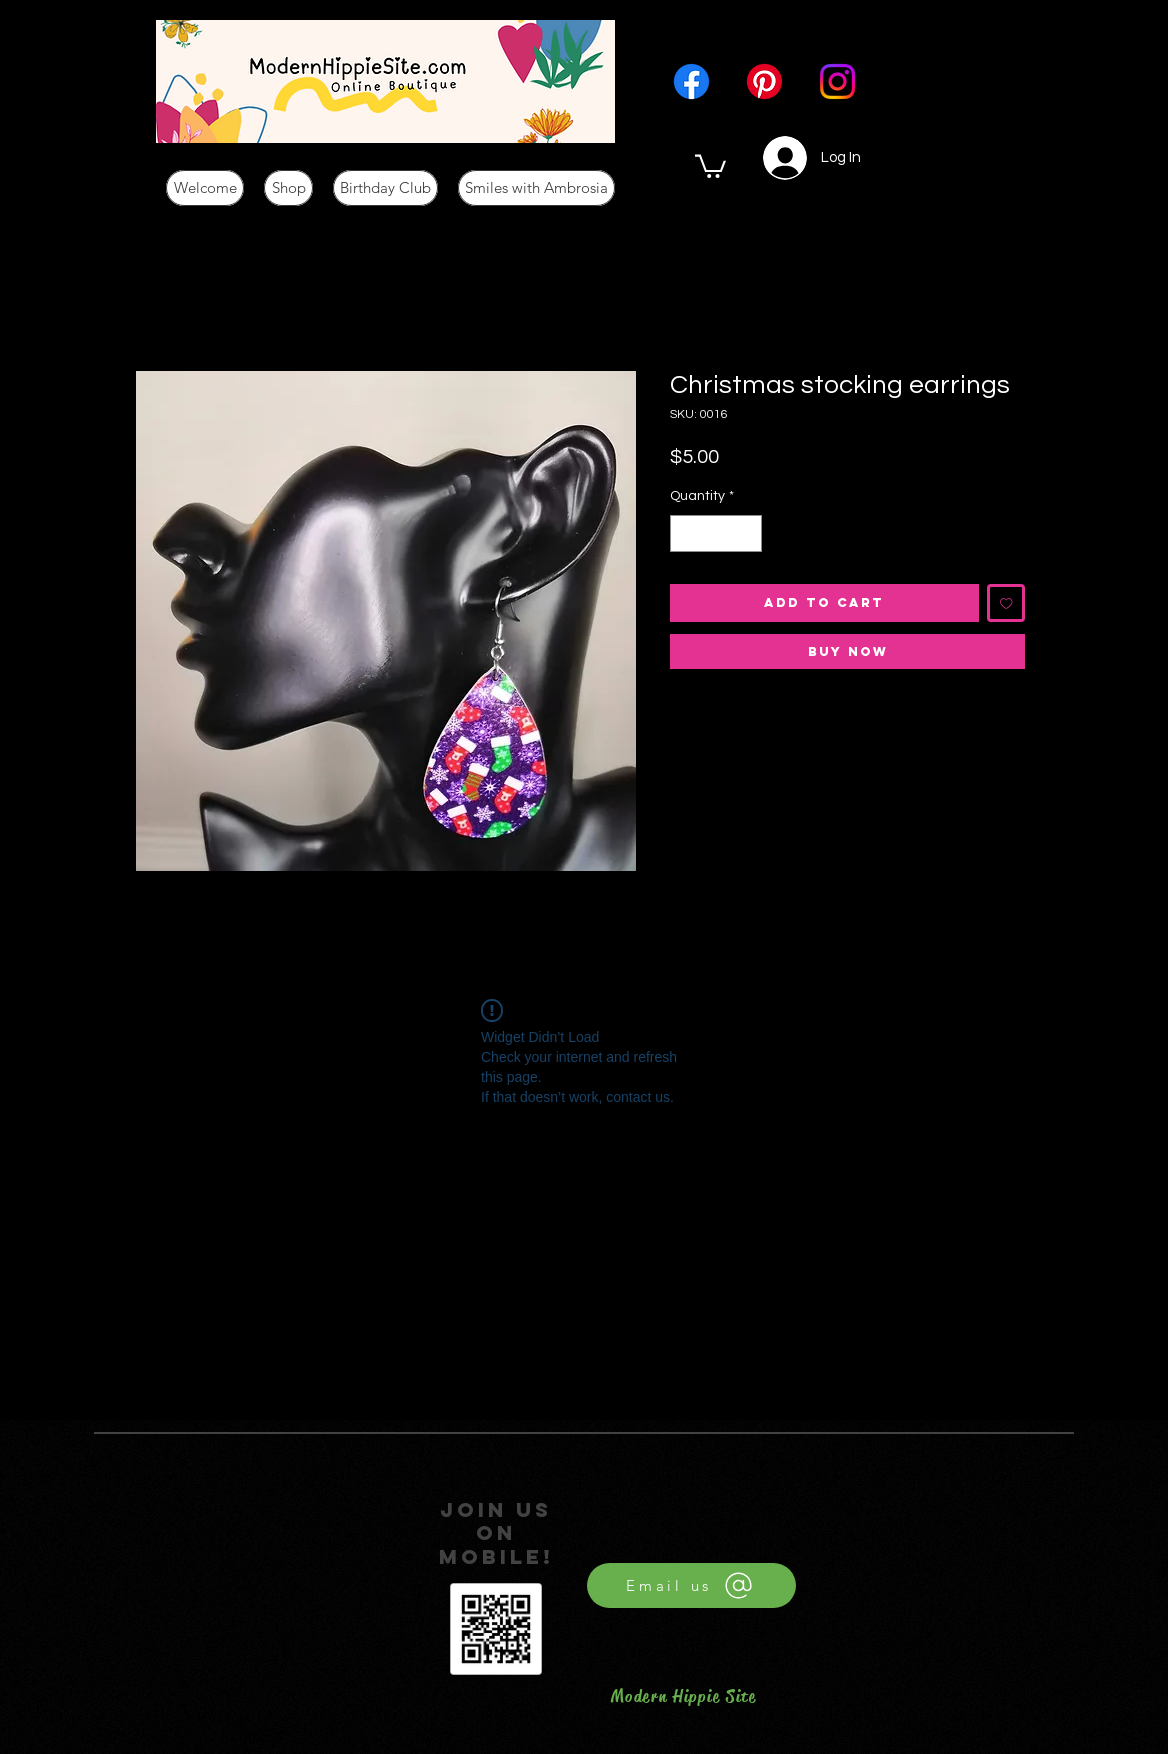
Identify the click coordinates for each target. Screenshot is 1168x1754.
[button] (710, 165)
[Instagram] (837, 81)
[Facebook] (691, 81)
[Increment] (746, 533)
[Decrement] (685, 533)
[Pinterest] (764, 81)
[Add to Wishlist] (1006, 603)
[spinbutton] (716, 533)
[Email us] (691, 1585)
